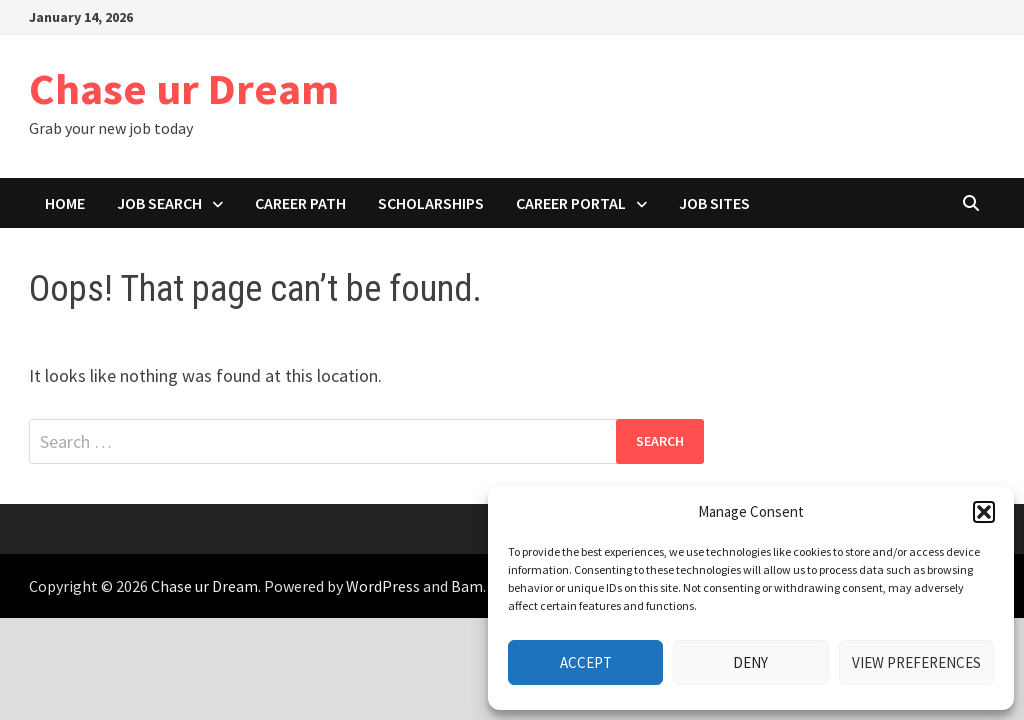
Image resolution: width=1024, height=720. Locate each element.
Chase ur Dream (184, 88)
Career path (300, 203)
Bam (467, 586)
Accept (586, 662)
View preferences (916, 662)
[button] (984, 512)
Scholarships (431, 203)
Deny (750, 662)
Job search (159, 203)
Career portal (571, 203)
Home (65, 203)
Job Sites (714, 203)
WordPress (383, 586)
